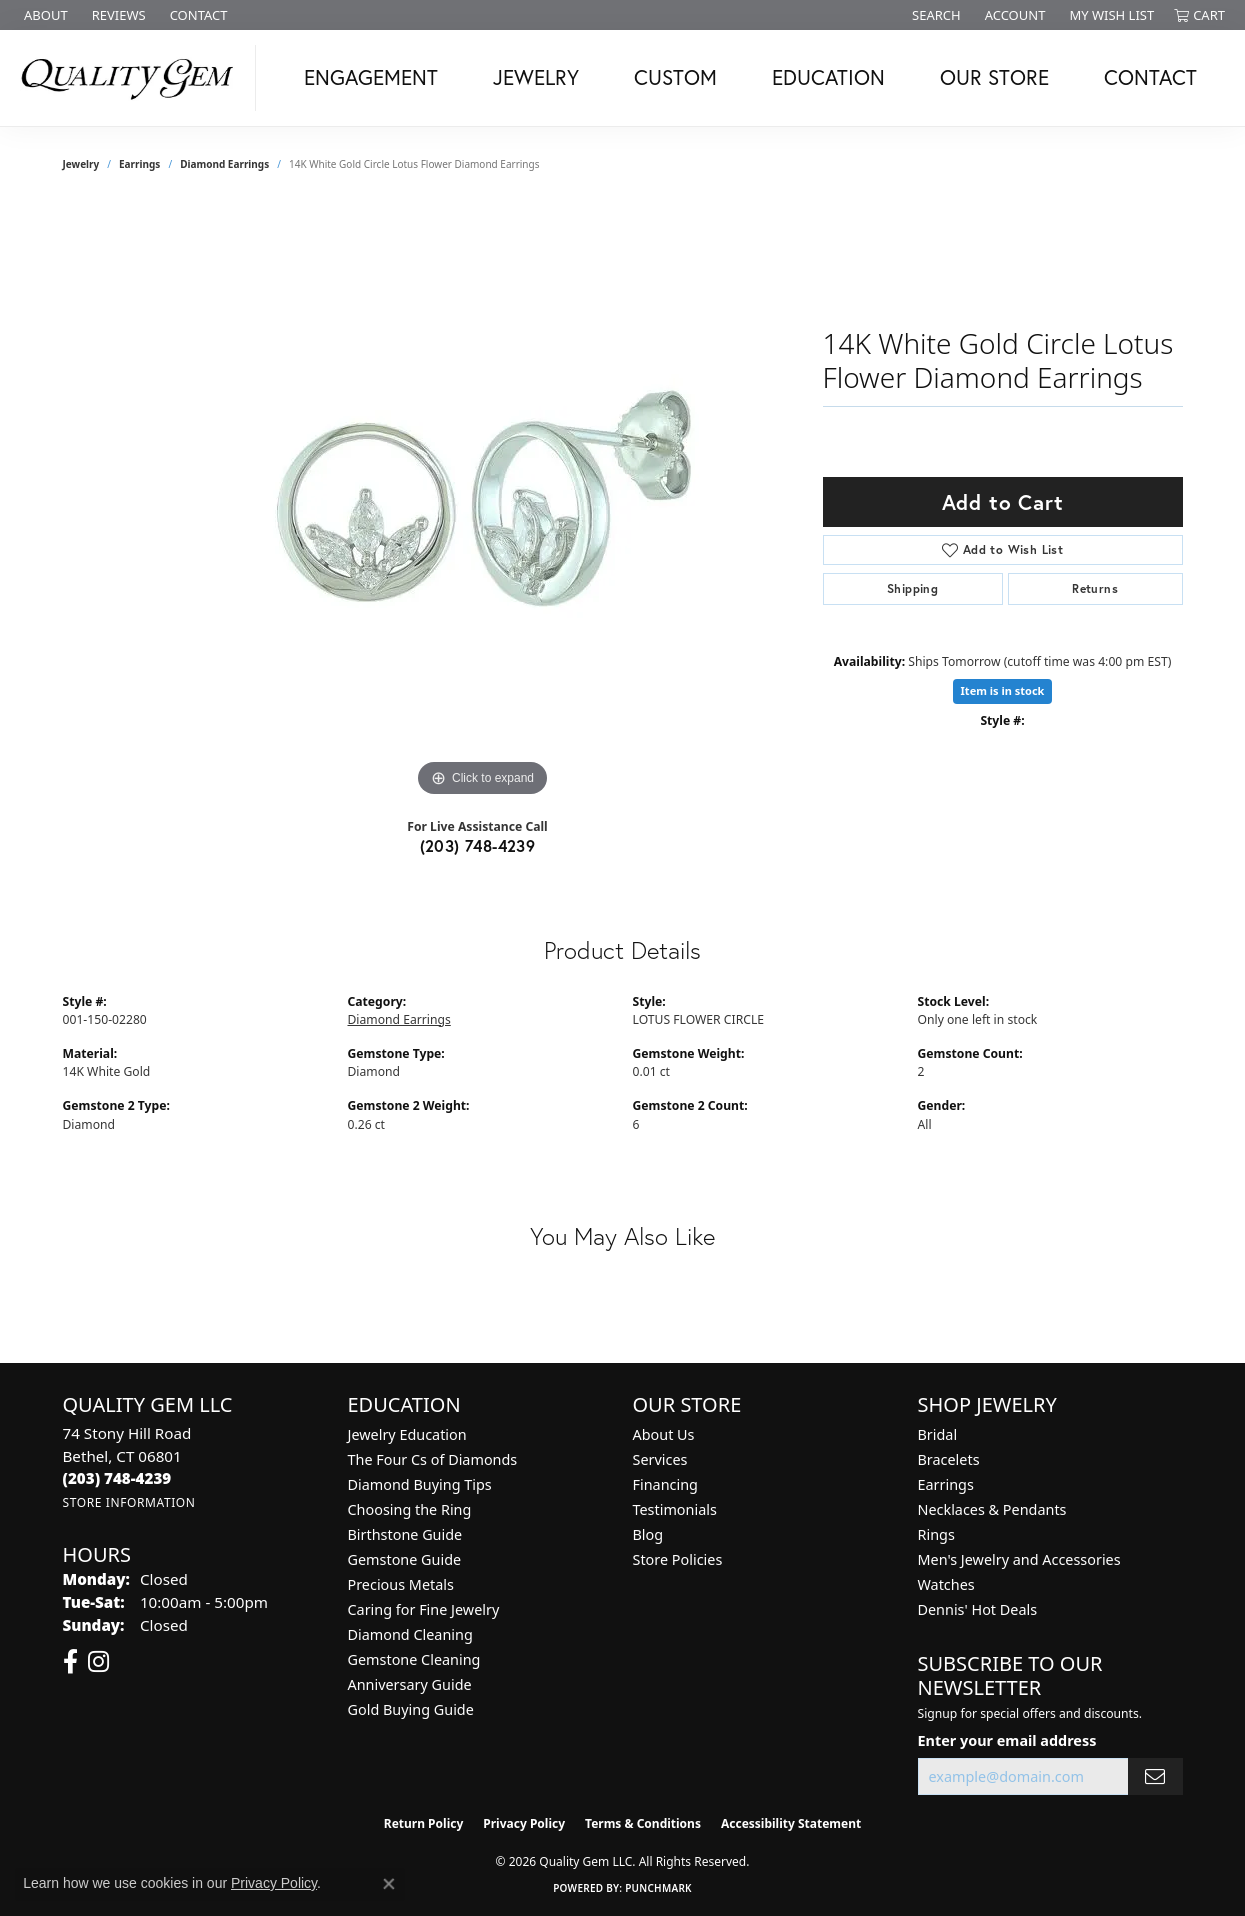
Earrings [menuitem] (946, 1484)
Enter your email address (1007, 1740)
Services (660, 1459)
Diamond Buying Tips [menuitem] (420, 1484)
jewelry (81, 164)
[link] (44, 15)
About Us (664, 1434)
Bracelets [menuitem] (949, 1459)
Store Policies (678, 1559)
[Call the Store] (117, 1478)
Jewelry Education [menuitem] (407, 1434)
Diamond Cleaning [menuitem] (410, 1634)
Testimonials (675, 1509)
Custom (675, 77)
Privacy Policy (524, 1823)
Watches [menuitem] (946, 1584)
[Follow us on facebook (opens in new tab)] (70, 1662)
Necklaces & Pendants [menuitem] (992, 1509)
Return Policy (424, 1823)
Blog (648, 1534)
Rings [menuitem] (936, 1534)
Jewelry (536, 77)
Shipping (912, 588)
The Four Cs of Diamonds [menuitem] (433, 1459)
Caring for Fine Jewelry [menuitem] (424, 1609)
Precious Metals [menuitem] (401, 1584)
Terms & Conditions (643, 1823)
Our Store (994, 77)
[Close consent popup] (389, 1884)
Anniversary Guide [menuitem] (410, 1684)
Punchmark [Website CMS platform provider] (658, 1888)
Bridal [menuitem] (938, 1434)
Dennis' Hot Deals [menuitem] (978, 1609)
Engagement (371, 77)
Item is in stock (1003, 690)
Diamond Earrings (224, 164)
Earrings (139, 164)
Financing (665, 1484)
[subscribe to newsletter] (1155, 1776)
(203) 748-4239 (478, 845)
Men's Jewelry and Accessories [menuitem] (1019, 1559)
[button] (934, 15)
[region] (483, 502)
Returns (1095, 588)
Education (828, 77)
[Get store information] (129, 1502)
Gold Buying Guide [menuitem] (411, 1709)
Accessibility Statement (791, 1823)
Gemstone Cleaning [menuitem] (414, 1659)
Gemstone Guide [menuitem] (405, 1559)
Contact (1150, 77)
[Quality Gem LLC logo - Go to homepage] (133, 78)
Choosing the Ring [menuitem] (410, 1509)
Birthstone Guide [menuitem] (405, 1534)
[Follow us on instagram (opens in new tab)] (98, 1662)
